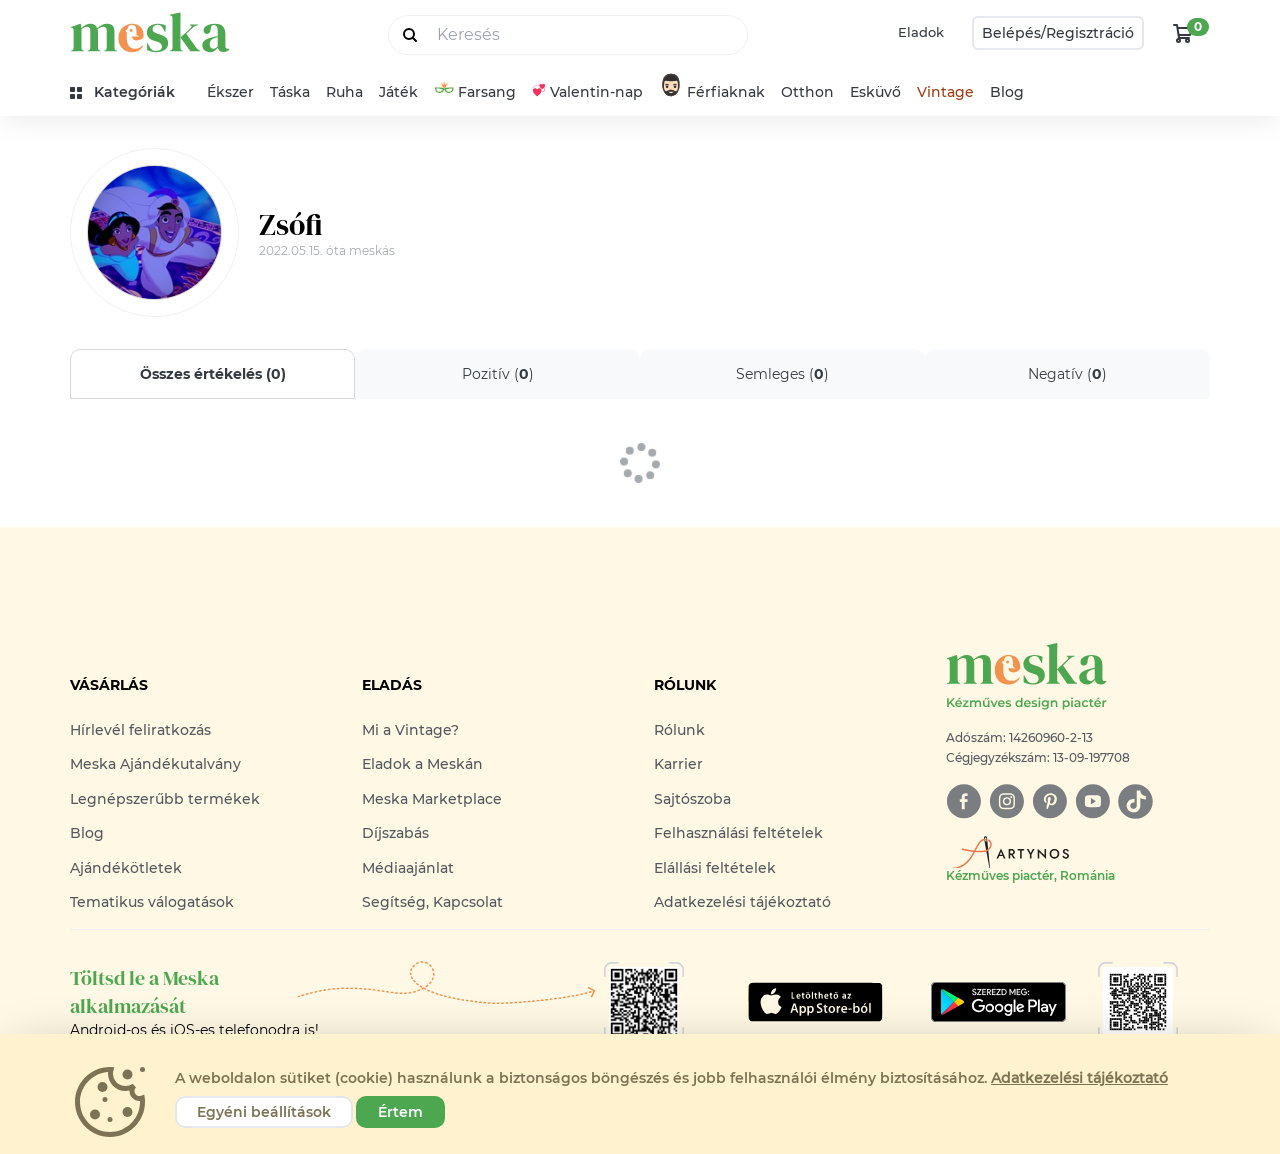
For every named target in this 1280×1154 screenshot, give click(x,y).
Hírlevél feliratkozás (140, 730)
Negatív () (1067, 374)
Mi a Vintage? (410, 730)
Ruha (344, 92)
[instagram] (1006, 801)
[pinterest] (1049, 801)
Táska (290, 92)
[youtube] (1092, 801)
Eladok (921, 32)
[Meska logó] (1078, 677)
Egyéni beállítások (264, 1112)
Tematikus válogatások (152, 902)
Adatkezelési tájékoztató (742, 902)
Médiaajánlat (408, 868)
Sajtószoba (692, 799)
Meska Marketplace (432, 799)
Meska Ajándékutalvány (155, 764)
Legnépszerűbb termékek (165, 799)
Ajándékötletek (126, 868)
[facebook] (963, 801)
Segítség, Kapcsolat (432, 902)
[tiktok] (1135, 801)
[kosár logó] (1183, 33)
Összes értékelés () (213, 374)
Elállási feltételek (715, 868)
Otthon (807, 92)
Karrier (678, 764)
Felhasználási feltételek (738, 833)
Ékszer (230, 92)
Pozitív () (498, 374)
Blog (1007, 92)
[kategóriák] (130, 92)
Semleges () (782, 374)
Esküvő (875, 92)
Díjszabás (395, 833)
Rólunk (679, 730)
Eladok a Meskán (422, 764)
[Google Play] (815, 1002)
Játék (398, 92)
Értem (400, 1112)
